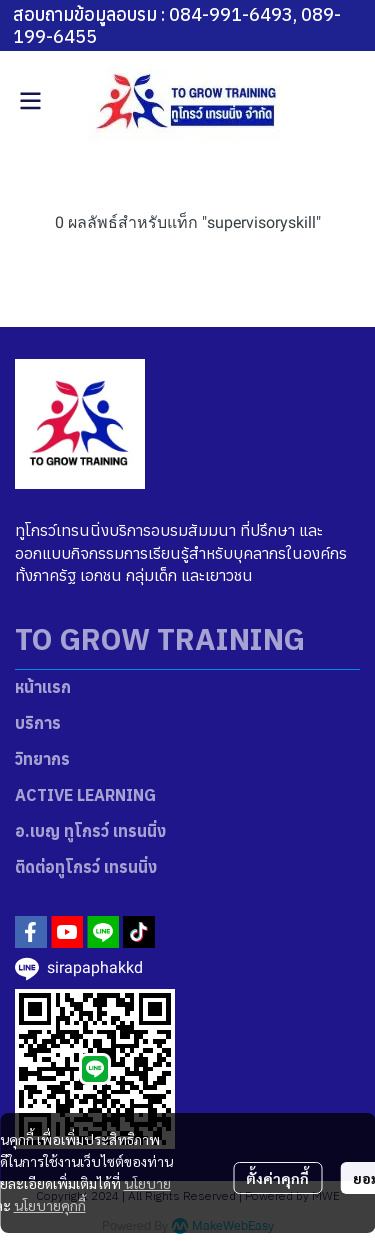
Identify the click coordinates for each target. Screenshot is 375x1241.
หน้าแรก (43, 687)
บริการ (38, 723)
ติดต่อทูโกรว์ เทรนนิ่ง (86, 867)
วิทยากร (42, 759)
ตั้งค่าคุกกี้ (277, 1178)
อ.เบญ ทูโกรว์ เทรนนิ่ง (90, 831)
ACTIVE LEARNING (85, 795)
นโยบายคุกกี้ (50, 1205)
